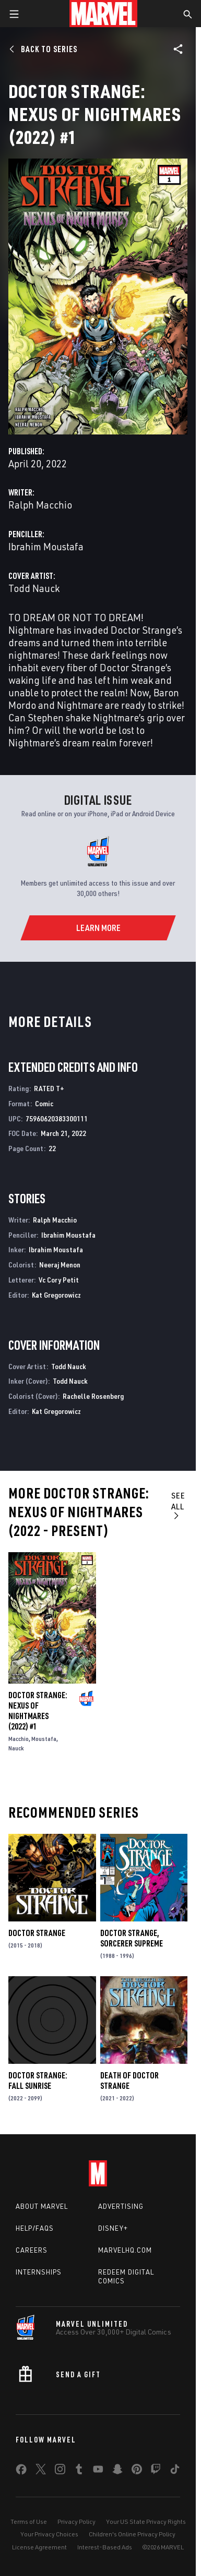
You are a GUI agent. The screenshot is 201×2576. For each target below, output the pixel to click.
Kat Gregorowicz (56, 1294)
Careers (32, 2250)
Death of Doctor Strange (129, 2080)
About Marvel (42, 2206)
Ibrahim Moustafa (46, 546)
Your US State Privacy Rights (146, 2521)
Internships (39, 2272)
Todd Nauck (34, 588)
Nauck (16, 1748)
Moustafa (43, 1739)
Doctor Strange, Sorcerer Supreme (131, 1938)
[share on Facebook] (21, 2471)
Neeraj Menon (59, 1264)
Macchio (18, 1739)
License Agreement (39, 2547)
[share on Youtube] (98, 2471)
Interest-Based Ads (104, 2547)
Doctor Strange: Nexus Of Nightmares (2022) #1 (37, 1711)
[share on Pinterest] (137, 2471)
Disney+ (113, 2228)
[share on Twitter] (41, 2471)
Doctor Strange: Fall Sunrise (37, 2080)
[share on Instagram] (60, 2471)
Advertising (121, 2206)
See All (178, 1505)
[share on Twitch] (155, 2471)
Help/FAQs (35, 2228)
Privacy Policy (76, 2521)
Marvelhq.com (125, 2250)
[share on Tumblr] (79, 2471)
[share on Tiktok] (175, 2471)
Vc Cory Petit (59, 1279)
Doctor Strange (36, 1933)
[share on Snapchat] (117, 2471)
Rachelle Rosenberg (93, 1396)
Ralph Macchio (40, 505)
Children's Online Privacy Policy (132, 2534)
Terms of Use (28, 2521)
